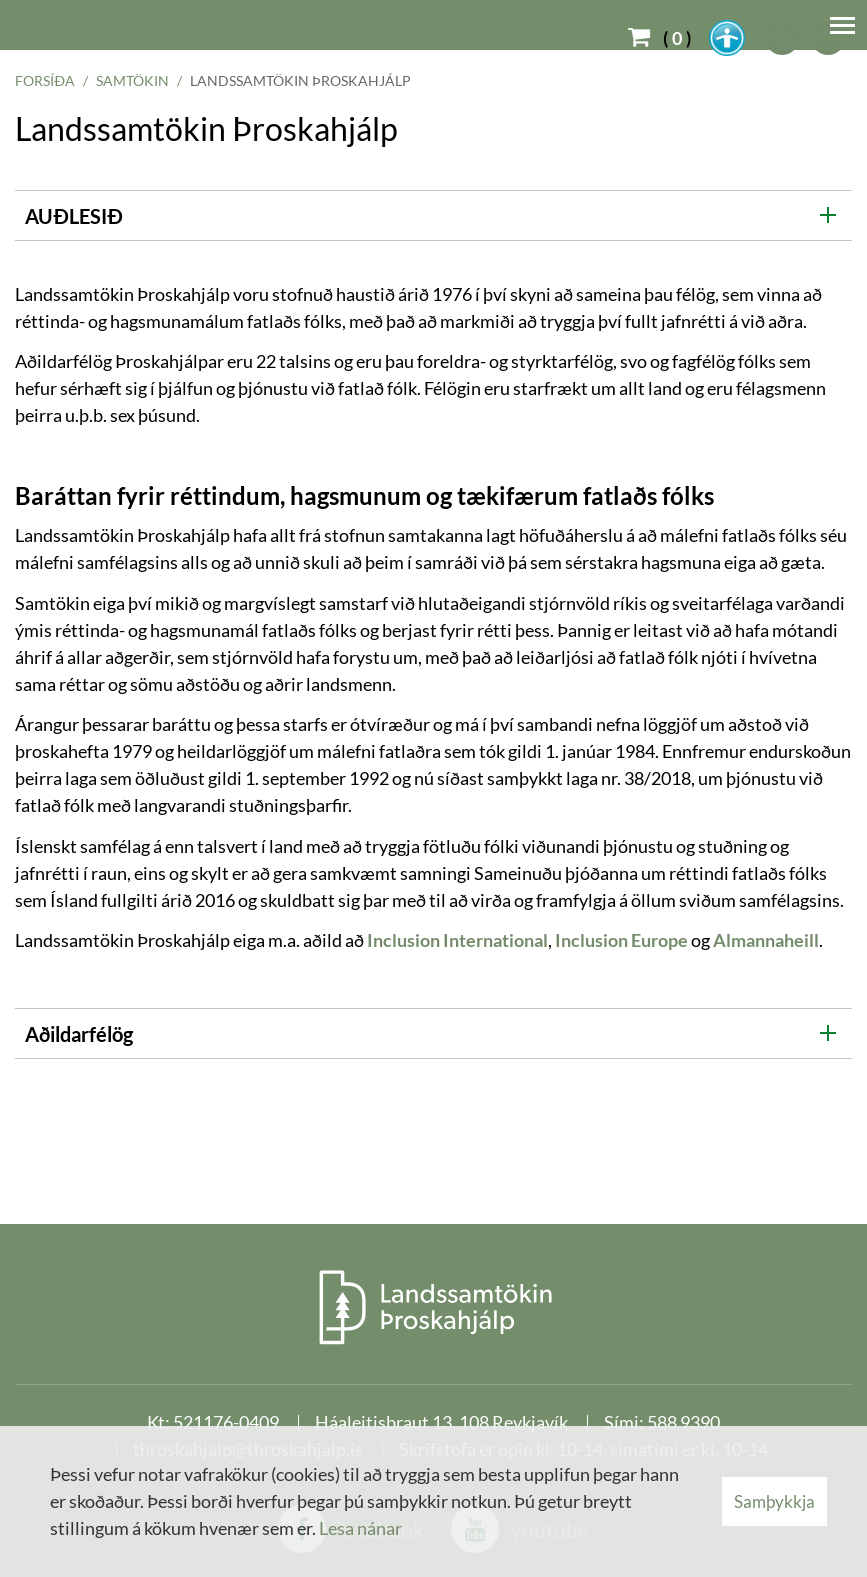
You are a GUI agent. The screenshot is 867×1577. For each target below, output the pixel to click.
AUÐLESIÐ (74, 216)
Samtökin (132, 80)
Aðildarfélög (79, 1034)
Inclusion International (457, 940)
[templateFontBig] (783, 38)
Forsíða (45, 80)
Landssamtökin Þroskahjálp (300, 80)
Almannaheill (766, 940)
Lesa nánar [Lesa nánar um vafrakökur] (360, 1528)
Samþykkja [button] (774, 1501)
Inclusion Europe (621, 940)
